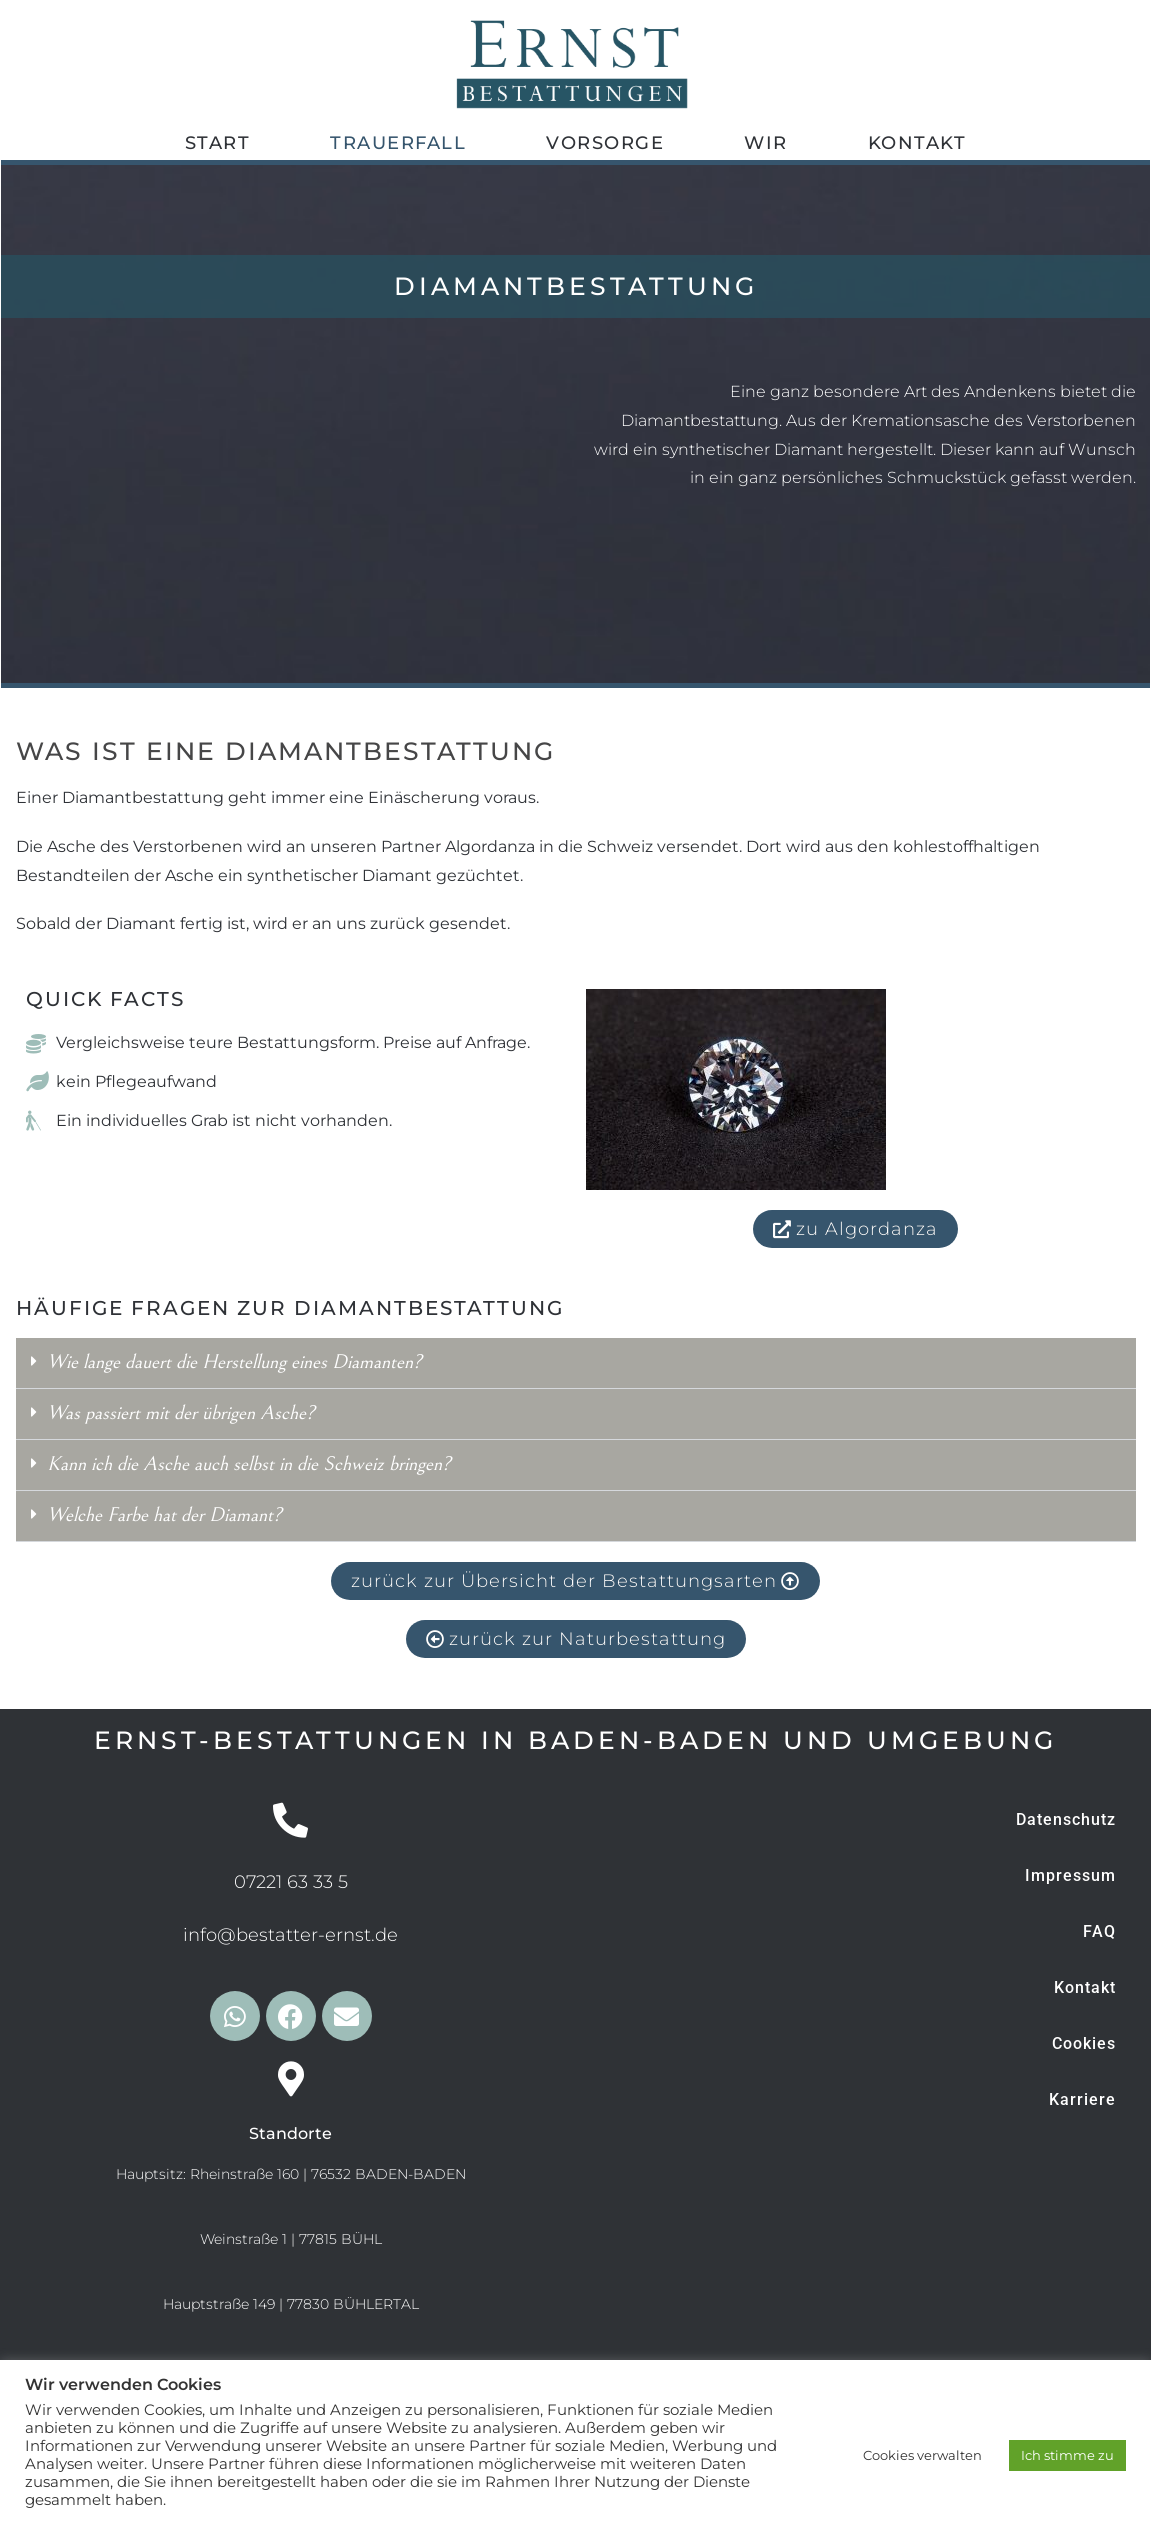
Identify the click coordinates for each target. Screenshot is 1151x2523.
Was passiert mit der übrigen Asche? (181, 1413)
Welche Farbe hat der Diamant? (164, 1515)
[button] (576, 1363)
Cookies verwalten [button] (922, 2455)
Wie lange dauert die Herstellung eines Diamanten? (234, 1362)
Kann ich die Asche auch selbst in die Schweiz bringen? (249, 1464)
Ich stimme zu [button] (1067, 2455)
